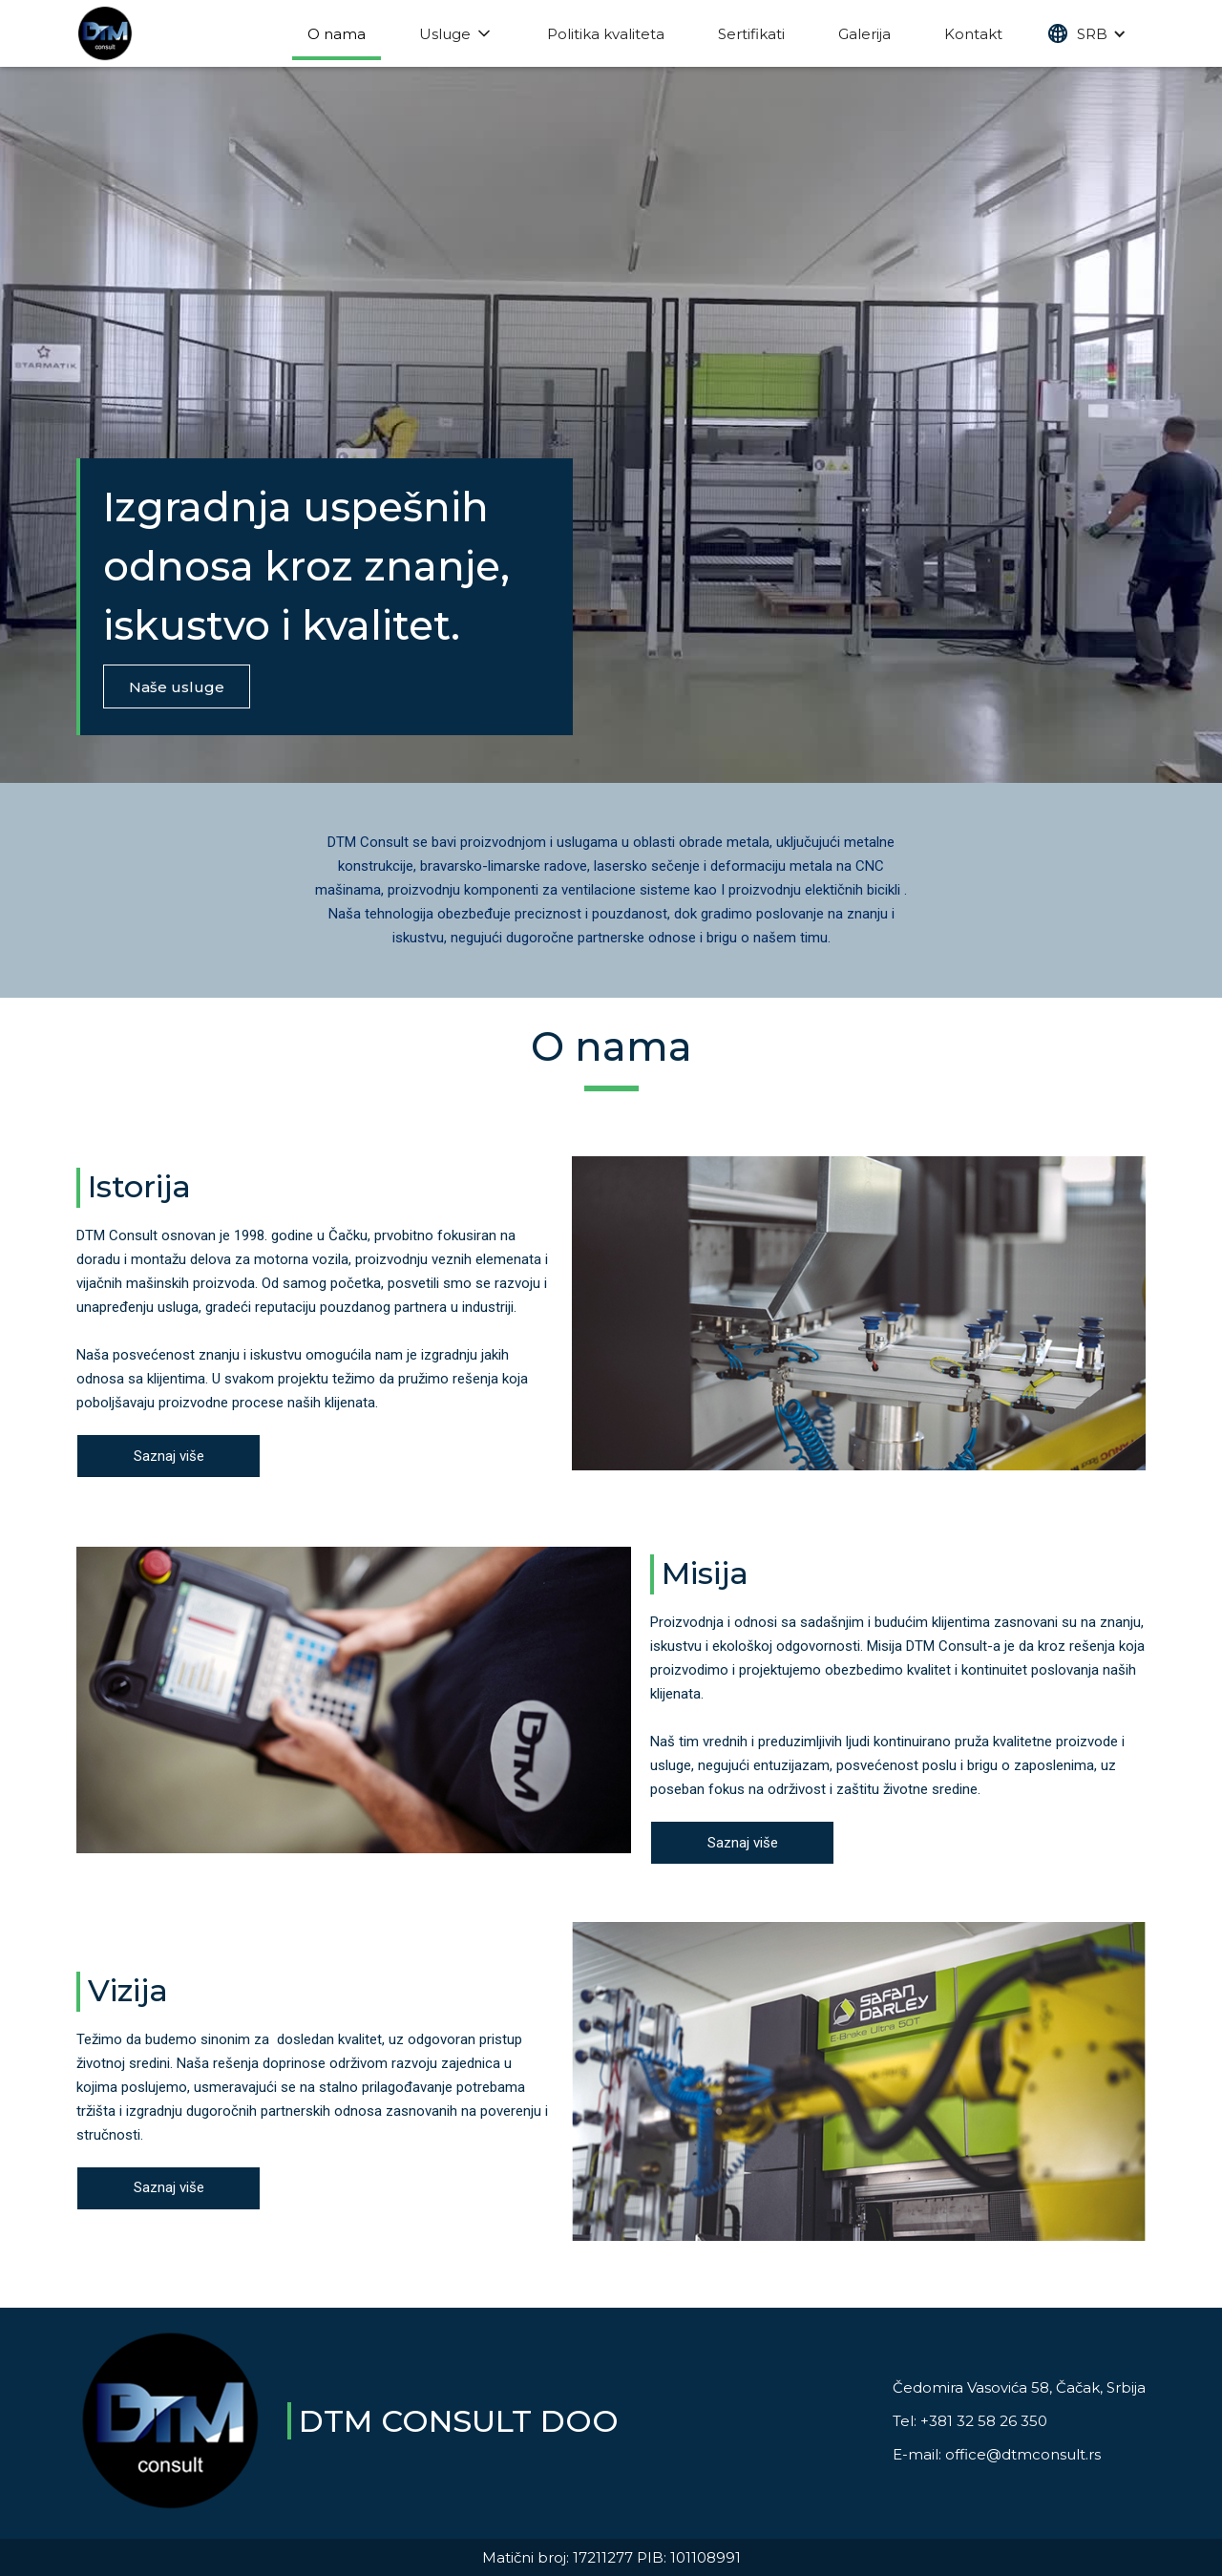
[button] (1087, 34)
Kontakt (973, 34)
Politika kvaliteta (605, 34)
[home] (105, 33)
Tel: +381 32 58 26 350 (970, 2421)
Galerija (864, 34)
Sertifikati (751, 34)
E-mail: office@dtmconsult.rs (997, 2454)
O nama (336, 34)
